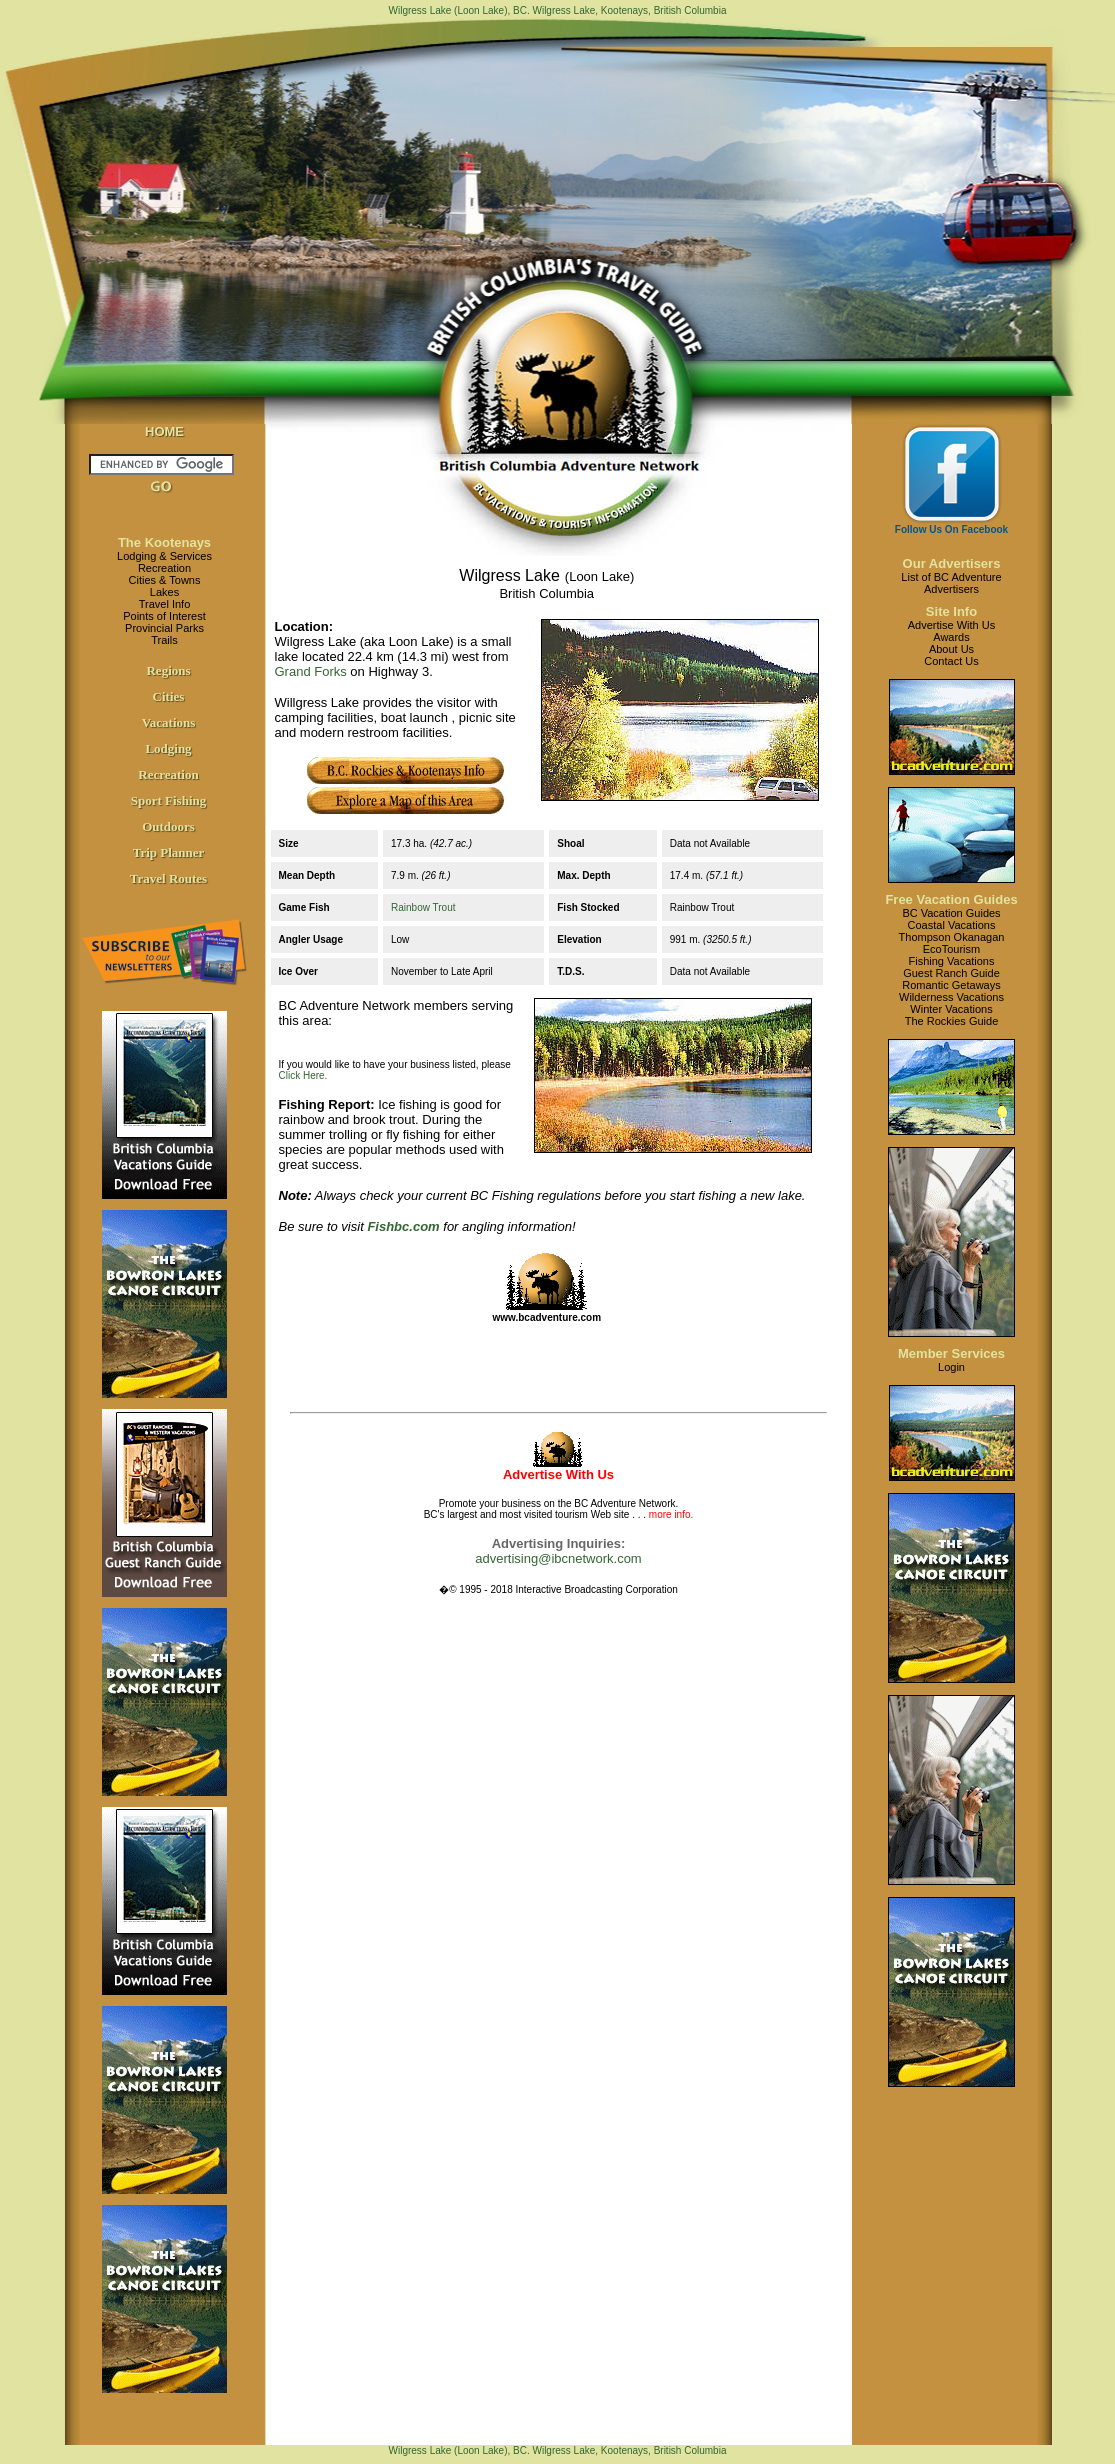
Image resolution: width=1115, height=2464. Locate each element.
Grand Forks (311, 671)
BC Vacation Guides (951, 913)
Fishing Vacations (951, 961)
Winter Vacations (951, 1009)
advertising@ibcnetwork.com (558, 1558)
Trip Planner (169, 852)
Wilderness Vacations (951, 997)
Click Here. (303, 1075)
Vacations (169, 722)
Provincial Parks (164, 628)
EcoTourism (951, 949)
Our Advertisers (952, 563)
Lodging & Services (164, 556)
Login (951, 1367)
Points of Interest (164, 616)
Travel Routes (168, 878)
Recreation (164, 568)
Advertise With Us (951, 625)
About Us (951, 649)
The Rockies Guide (952, 1021)
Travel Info (165, 604)
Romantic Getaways (951, 985)
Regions (168, 670)
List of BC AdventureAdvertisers (951, 583)
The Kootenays (164, 542)
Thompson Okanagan (952, 937)
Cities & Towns (165, 580)
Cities (169, 696)
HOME (164, 431)
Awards (951, 637)
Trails (164, 640)
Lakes (164, 592)
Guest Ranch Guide (951, 973)
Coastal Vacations (952, 925)
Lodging (168, 748)
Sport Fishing (169, 800)
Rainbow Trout (423, 907)
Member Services (951, 1353)
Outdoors (168, 826)
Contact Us (951, 661)
